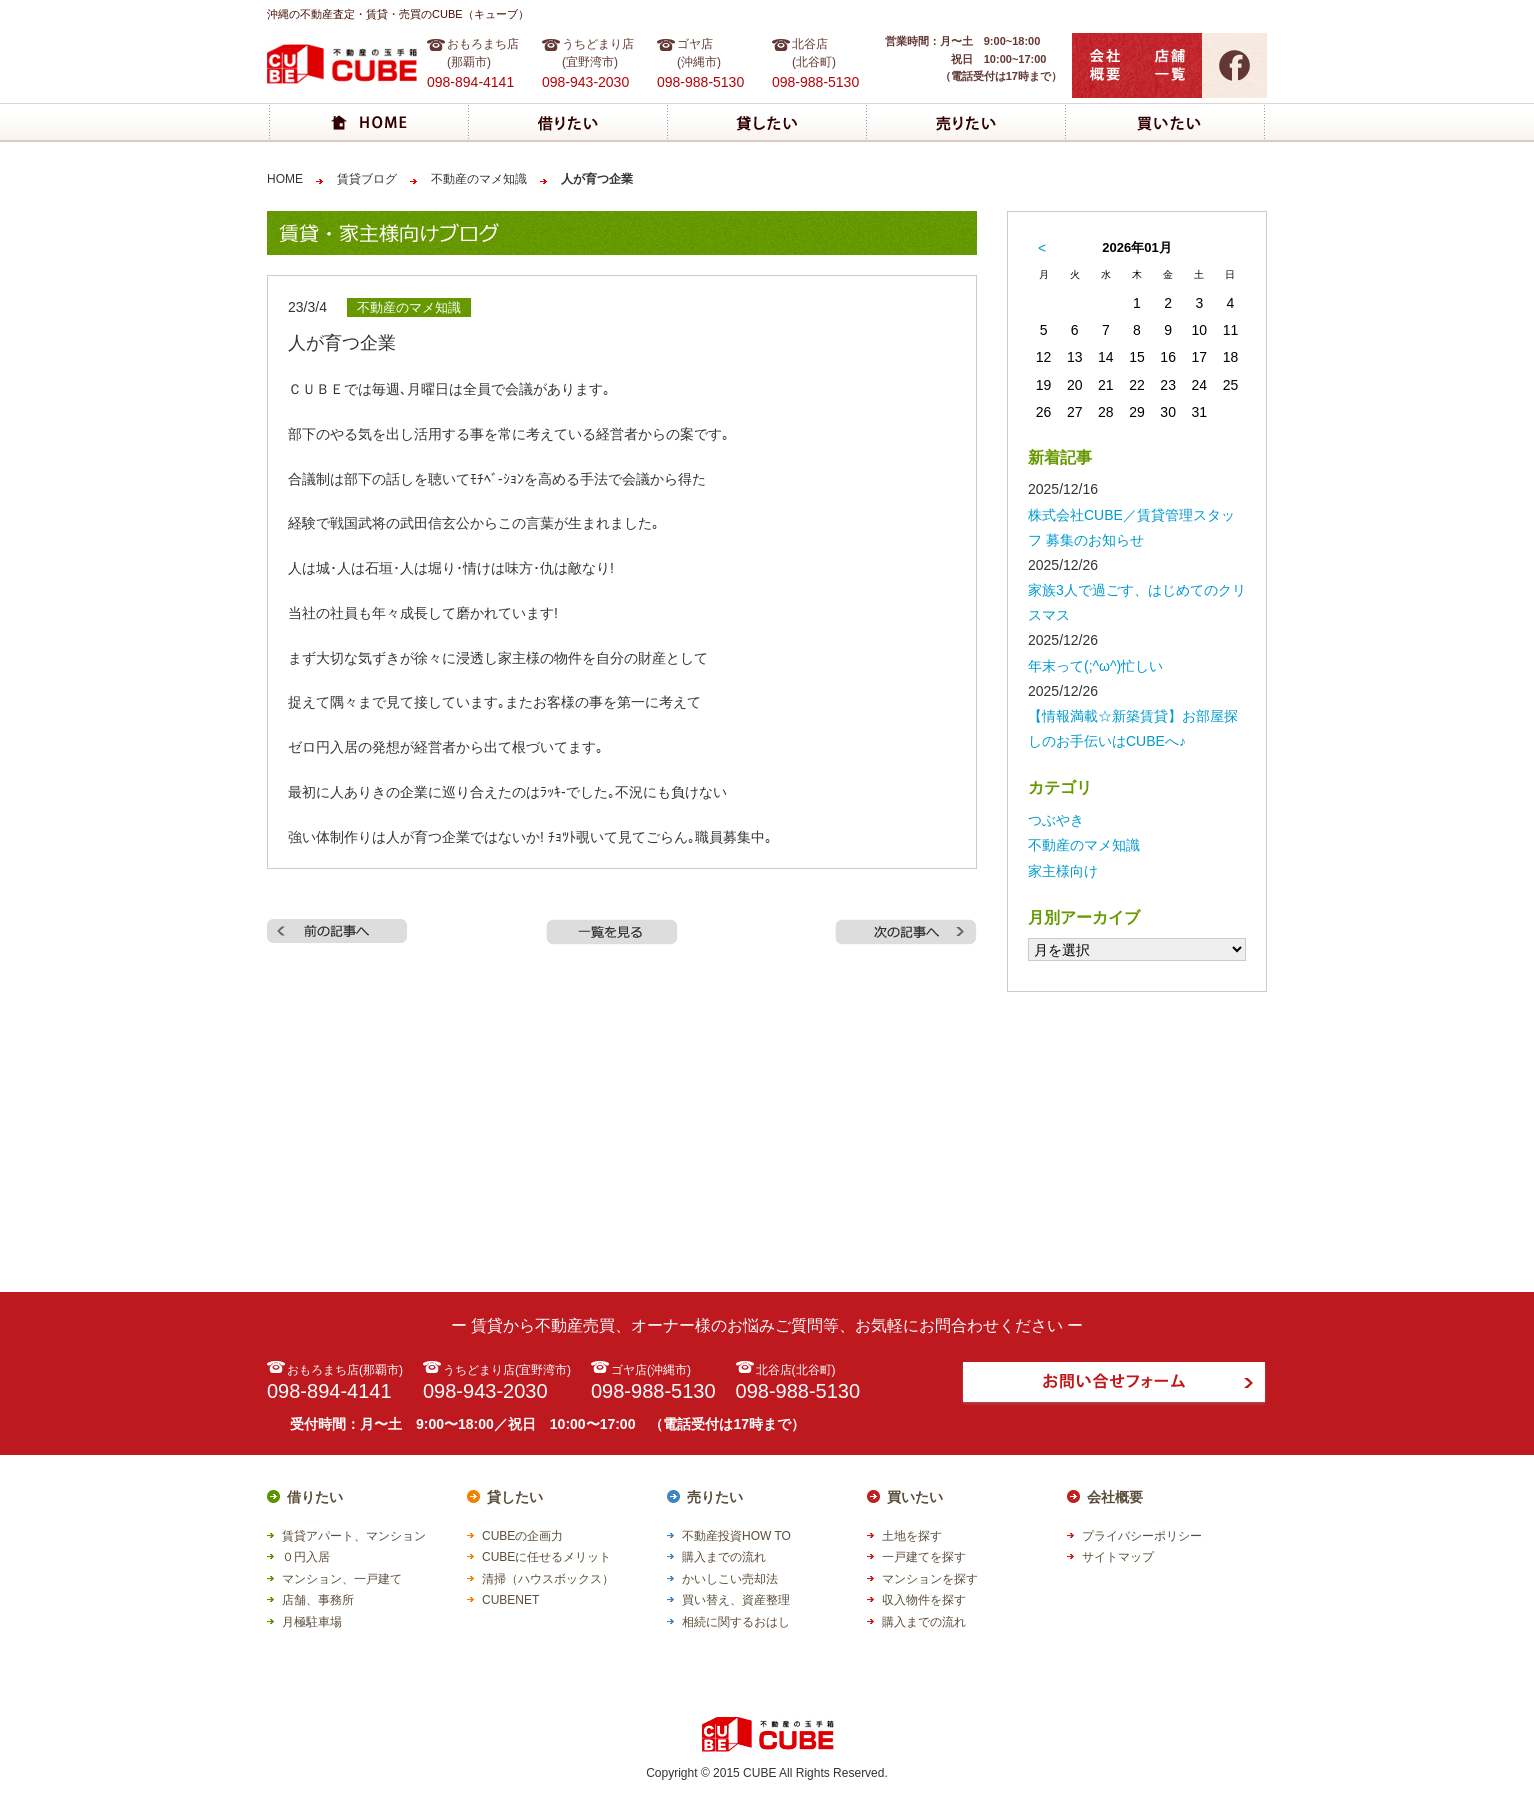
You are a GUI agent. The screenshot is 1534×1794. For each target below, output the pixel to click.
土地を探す (912, 1536)
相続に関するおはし (736, 1622)
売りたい (715, 1497)
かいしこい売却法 (730, 1579)
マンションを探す (930, 1579)
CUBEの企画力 (522, 1536)
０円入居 (306, 1557)
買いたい (915, 1497)
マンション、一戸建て (342, 1579)
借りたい (315, 1497)
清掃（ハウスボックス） (548, 1579)
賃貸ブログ (367, 179)
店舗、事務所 (318, 1600)
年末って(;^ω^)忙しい (1095, 666)
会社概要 (1115, 1497)
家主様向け (1063, 871)
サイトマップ (1118, 1557)
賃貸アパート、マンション (354, 1536)
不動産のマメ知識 (479, 179)
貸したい (515, 1497)
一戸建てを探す (924, 1557)
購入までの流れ (724, 1557)
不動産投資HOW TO (736, 1536)
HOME (285, 179)
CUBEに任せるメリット (546, 1557)
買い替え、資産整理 (736, 1600)
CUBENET (510, 1600)
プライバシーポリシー (1142, 1536)
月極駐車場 (312, 1622)
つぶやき (1056, 820)
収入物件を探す (924, 1600)
